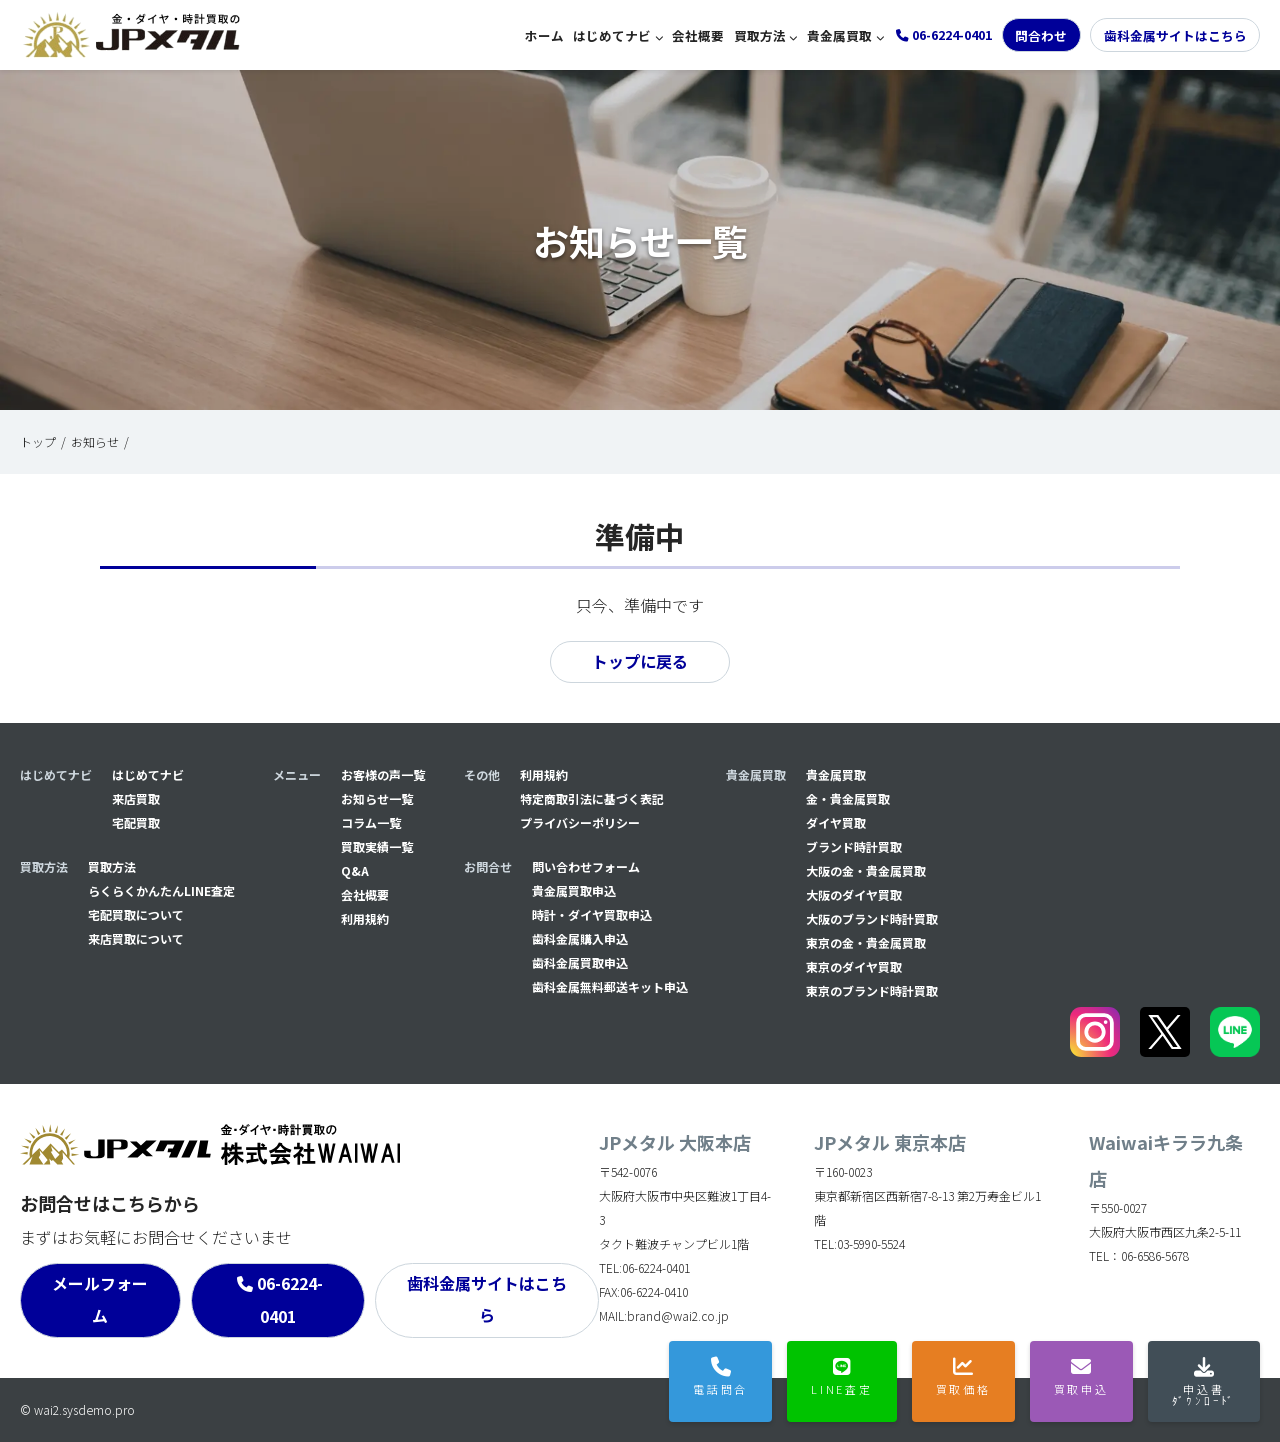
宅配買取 (136, 822)
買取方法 (760, 35)
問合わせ (1041, 35)
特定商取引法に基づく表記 (592, 798)
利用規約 (365, 918)
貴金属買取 (839, 35)
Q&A (355, 870)
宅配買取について (136, 914)
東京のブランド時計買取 (872, 990)
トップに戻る (640, 662)
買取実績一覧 (377, 846)
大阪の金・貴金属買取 (866, 870)
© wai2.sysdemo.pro (77, 1409)
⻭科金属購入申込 (580, 938)
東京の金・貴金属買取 (866, 942)
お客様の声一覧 (383, 774)
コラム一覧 (371, 822)
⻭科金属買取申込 (580, 962)
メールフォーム (100, 1300)
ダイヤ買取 (836, 822)
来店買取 (136, 798)
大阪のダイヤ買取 (854, 894)
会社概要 (698, 35)
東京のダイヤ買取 (854, 966)
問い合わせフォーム (586, 866)
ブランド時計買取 (854, 846)
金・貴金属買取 (848, 798)
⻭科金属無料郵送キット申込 (610, 986)
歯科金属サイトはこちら (1175, 35)
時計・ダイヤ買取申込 (592, 914)
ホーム (544, 35)
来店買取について (136, 938)
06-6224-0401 (290, 1300)
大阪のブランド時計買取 (872, 918)
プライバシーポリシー (580, 822)
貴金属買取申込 (574, 890)
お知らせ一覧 (377, 798)
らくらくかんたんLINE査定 (161, 890)
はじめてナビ (612, 35)
